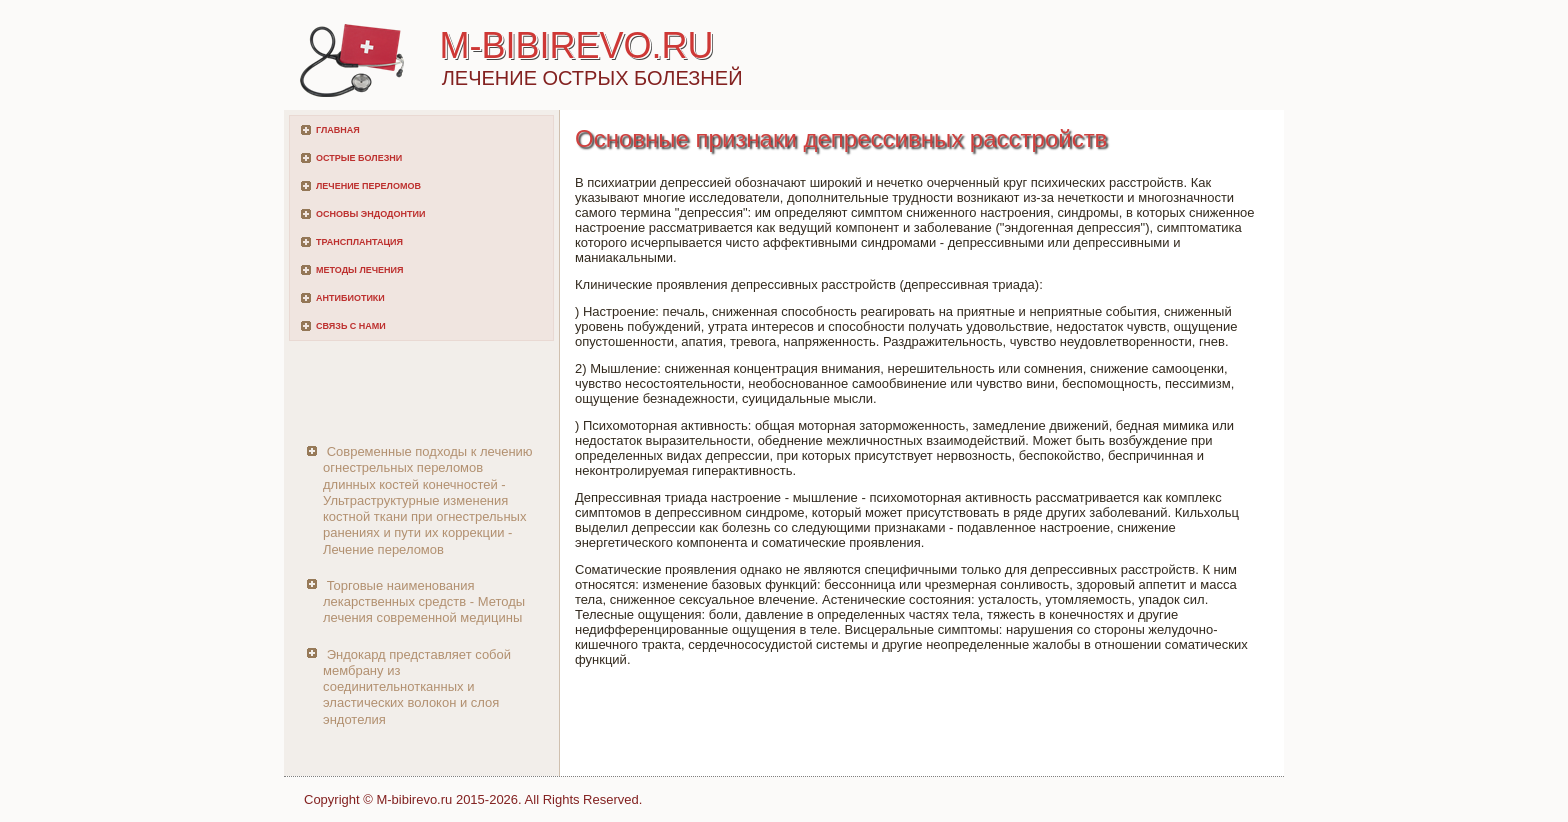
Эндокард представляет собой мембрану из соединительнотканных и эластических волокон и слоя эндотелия (417, 687)
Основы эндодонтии (370, 214)
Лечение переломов (368, 186)
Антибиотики (350, 298)
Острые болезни (359, 158)
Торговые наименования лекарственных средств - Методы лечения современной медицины (424, 602)
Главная (338, 130)
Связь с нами (351, 326)
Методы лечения (359, 270)
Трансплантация (359, 242)
